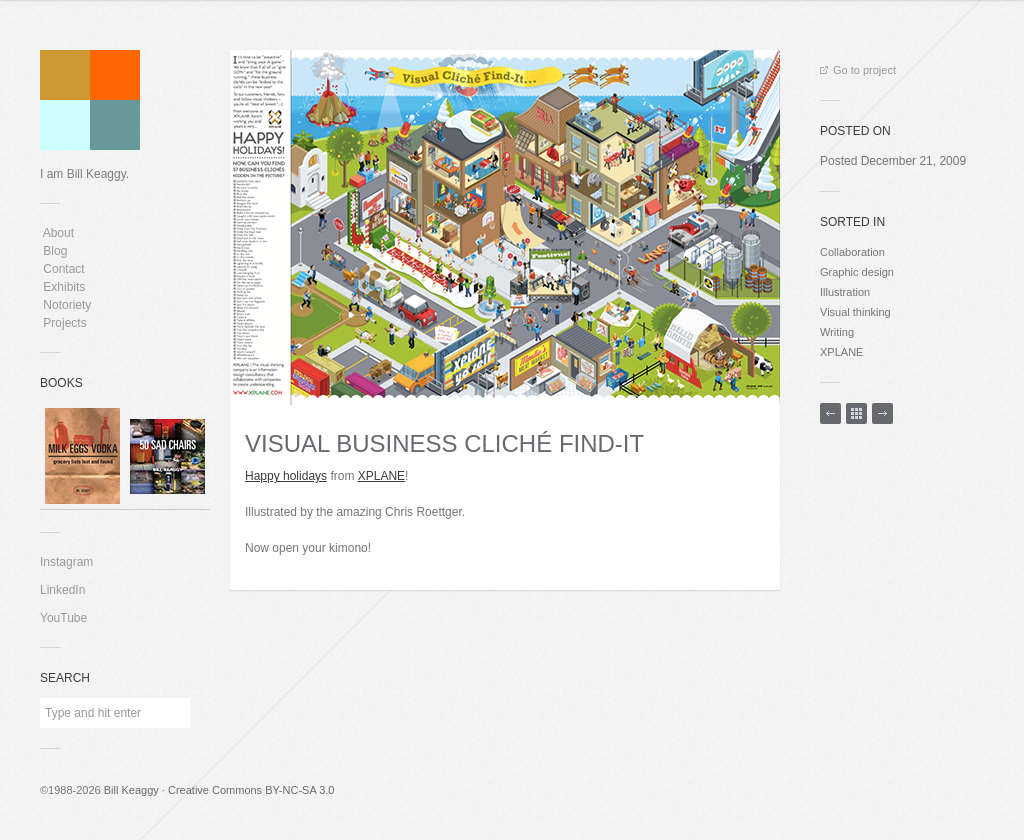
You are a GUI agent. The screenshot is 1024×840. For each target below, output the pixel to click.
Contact (64, 269)
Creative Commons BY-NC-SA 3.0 (251, 790)
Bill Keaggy (131, 790)
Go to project (858, 70)
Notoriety (65, 305)
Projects (65, 323)
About (58, 233)
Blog (55, 251)
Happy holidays (286, 476)
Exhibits (64, 287)
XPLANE (381, 476)
